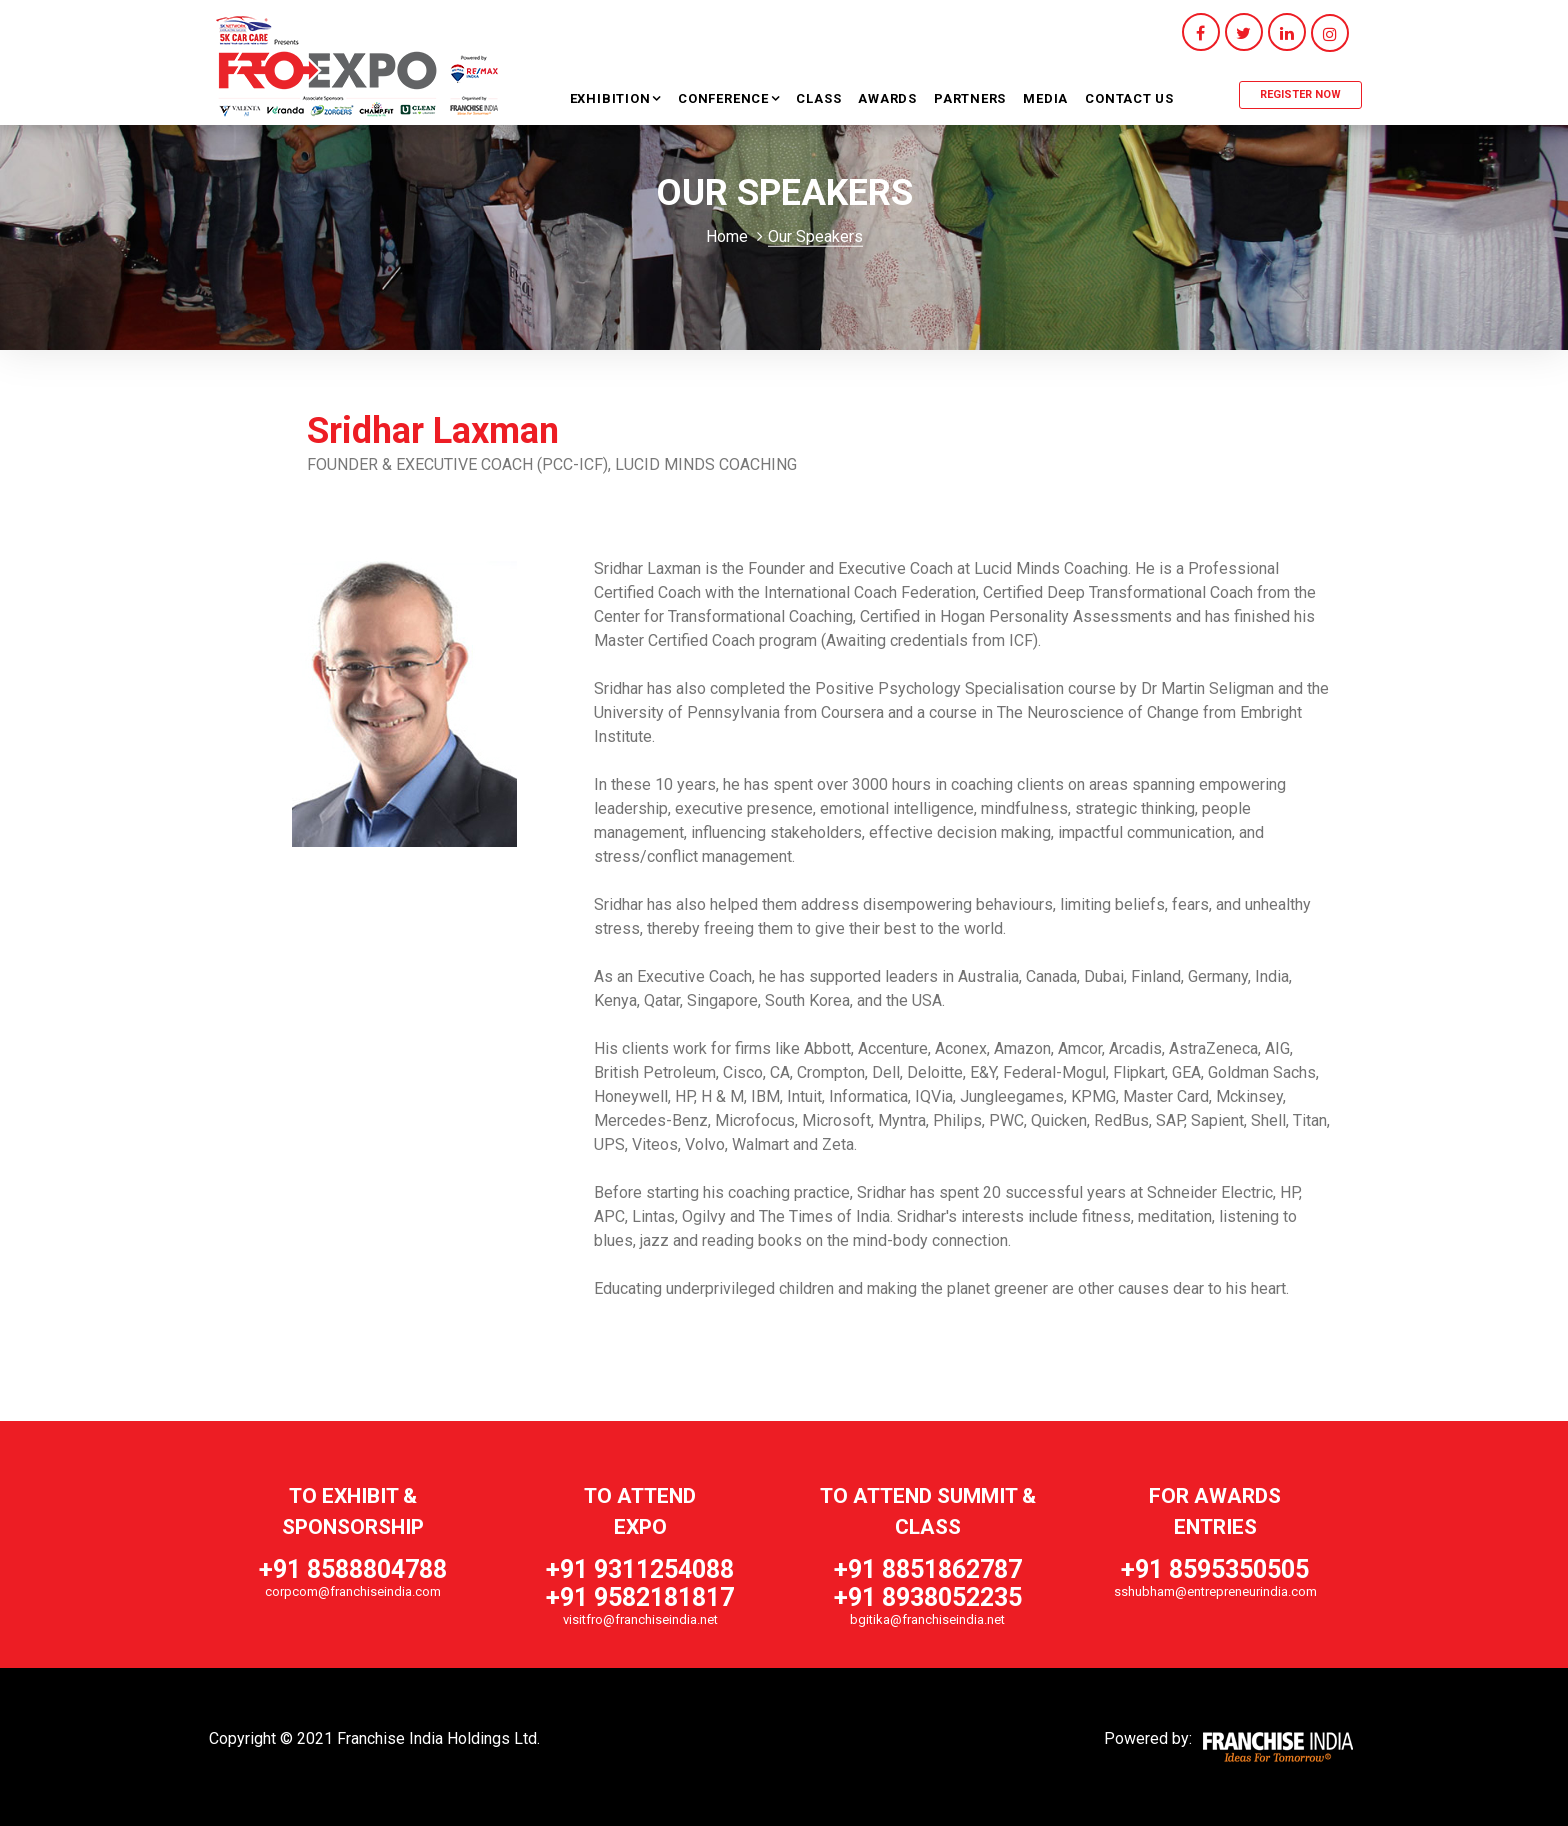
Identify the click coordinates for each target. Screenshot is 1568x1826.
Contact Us (1129, 98)
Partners (970, 98)
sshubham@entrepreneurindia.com (1215, 1591)
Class (818, 98)
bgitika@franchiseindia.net (927, 1619)
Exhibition (612, 98)
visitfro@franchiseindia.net (640, 1619)
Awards (887, 98)
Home (727, 236)
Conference (725, 98)
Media (1045, 98)
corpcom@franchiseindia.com (353, 1591)
